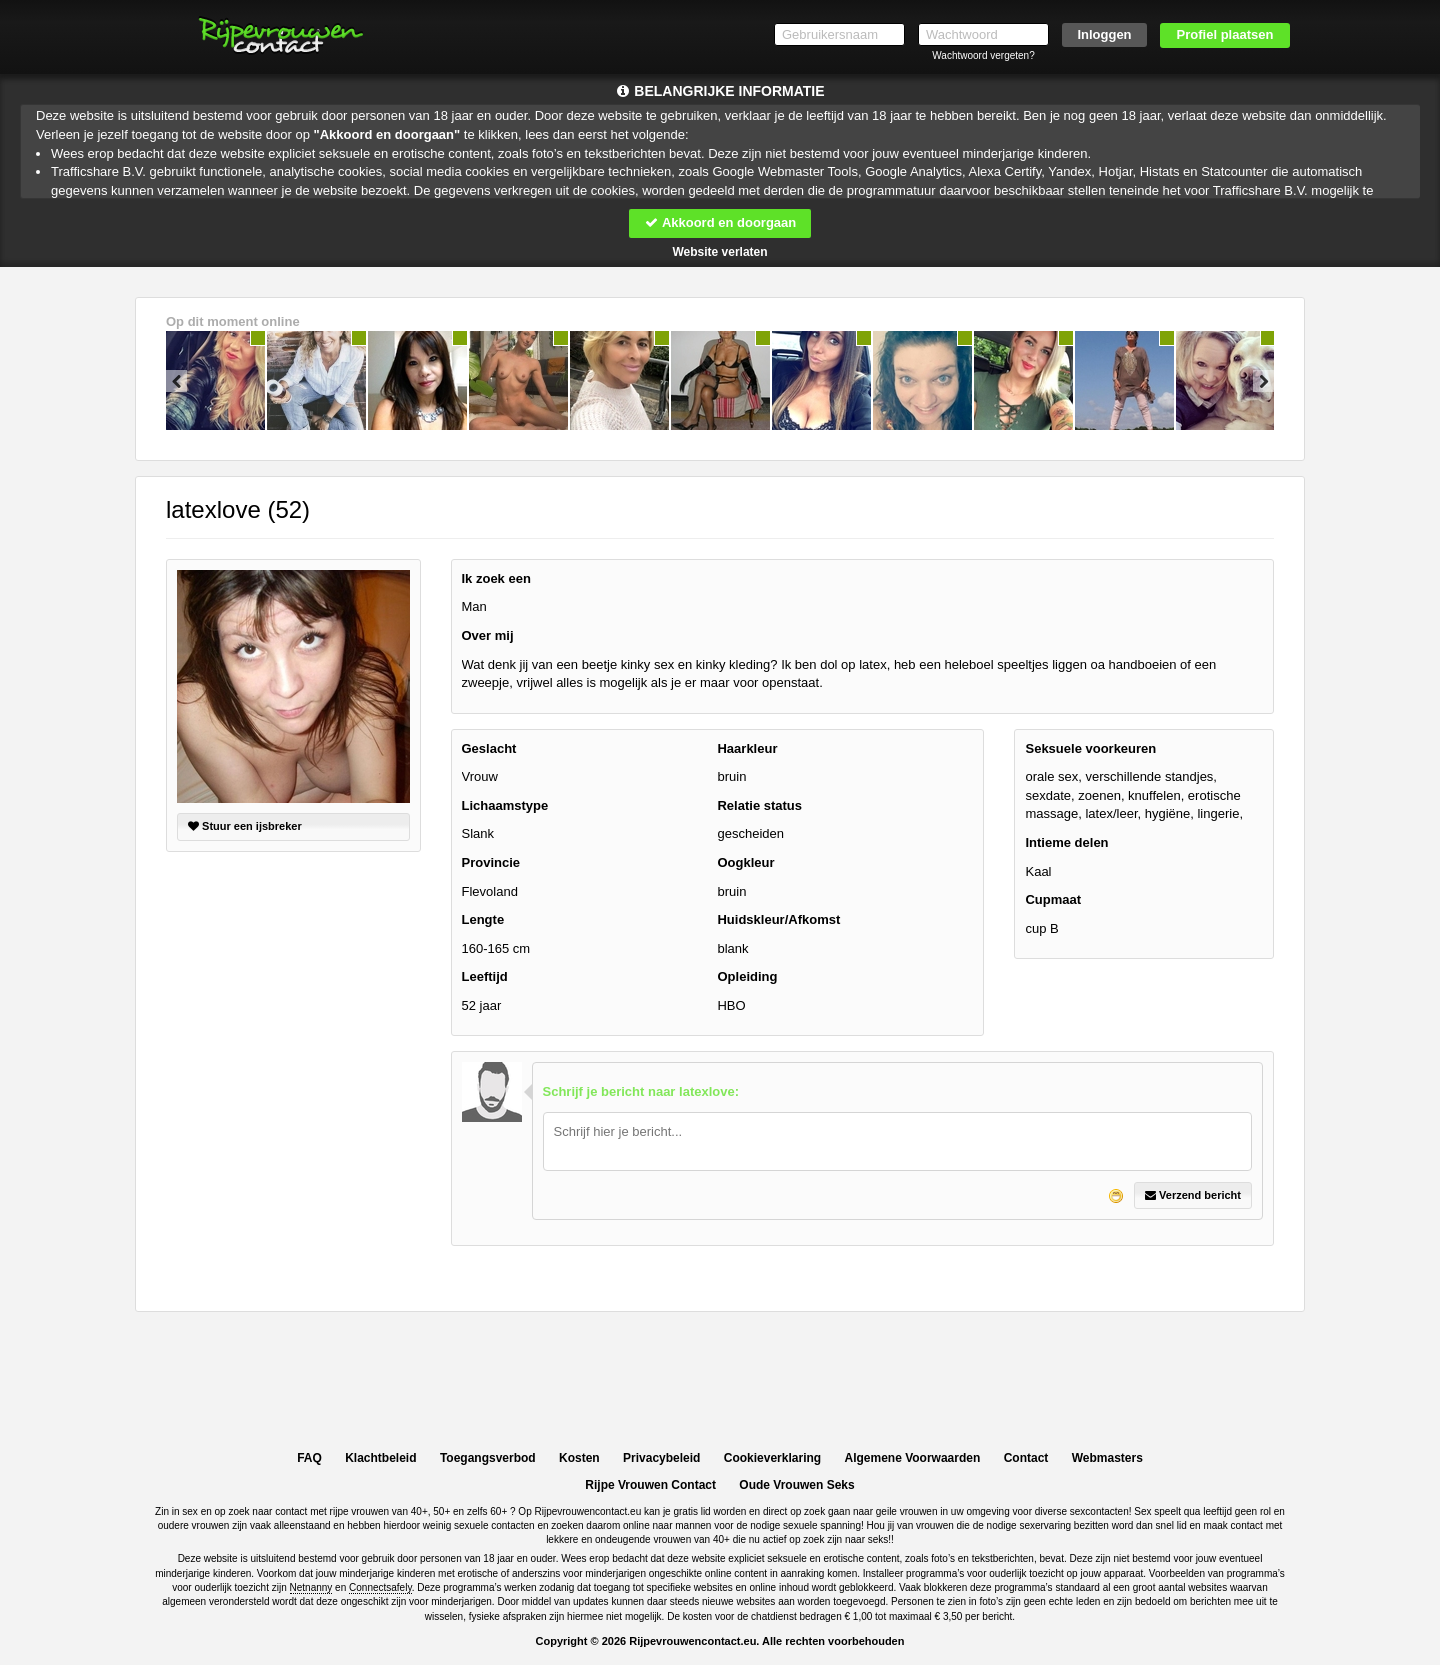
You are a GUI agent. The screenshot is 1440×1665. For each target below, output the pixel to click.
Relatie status (759, 805)
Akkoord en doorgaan (720, 222)
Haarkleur (747, 748)
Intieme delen (1066, 842)
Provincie (491, 862)
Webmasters (1107, 1458)
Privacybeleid (661, 1458)
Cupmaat (1053, 899)
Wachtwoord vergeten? (983, 55)
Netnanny (311, 1587)
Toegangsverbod (488, 1458)
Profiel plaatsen (1225, 34)
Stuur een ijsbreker (245, 826)
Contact (1026, 1458)
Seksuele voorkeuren (1090, 748)
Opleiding (747, 976)
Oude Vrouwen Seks (796, 1485)
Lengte (483, 919)
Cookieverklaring (772, 1458)
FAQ (309, 1458)
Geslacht (489, 748)
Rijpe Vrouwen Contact (650, 1485)
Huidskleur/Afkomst (778, 919)
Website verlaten (719, 252)
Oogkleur (745, 862)
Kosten (579, 1458)
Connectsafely (380, 1587)
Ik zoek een (496, 578)
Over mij (488, 635)
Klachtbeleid (380, 1458)
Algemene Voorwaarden (912, 1458)
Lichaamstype (505, 805)
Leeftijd (485, 976)
